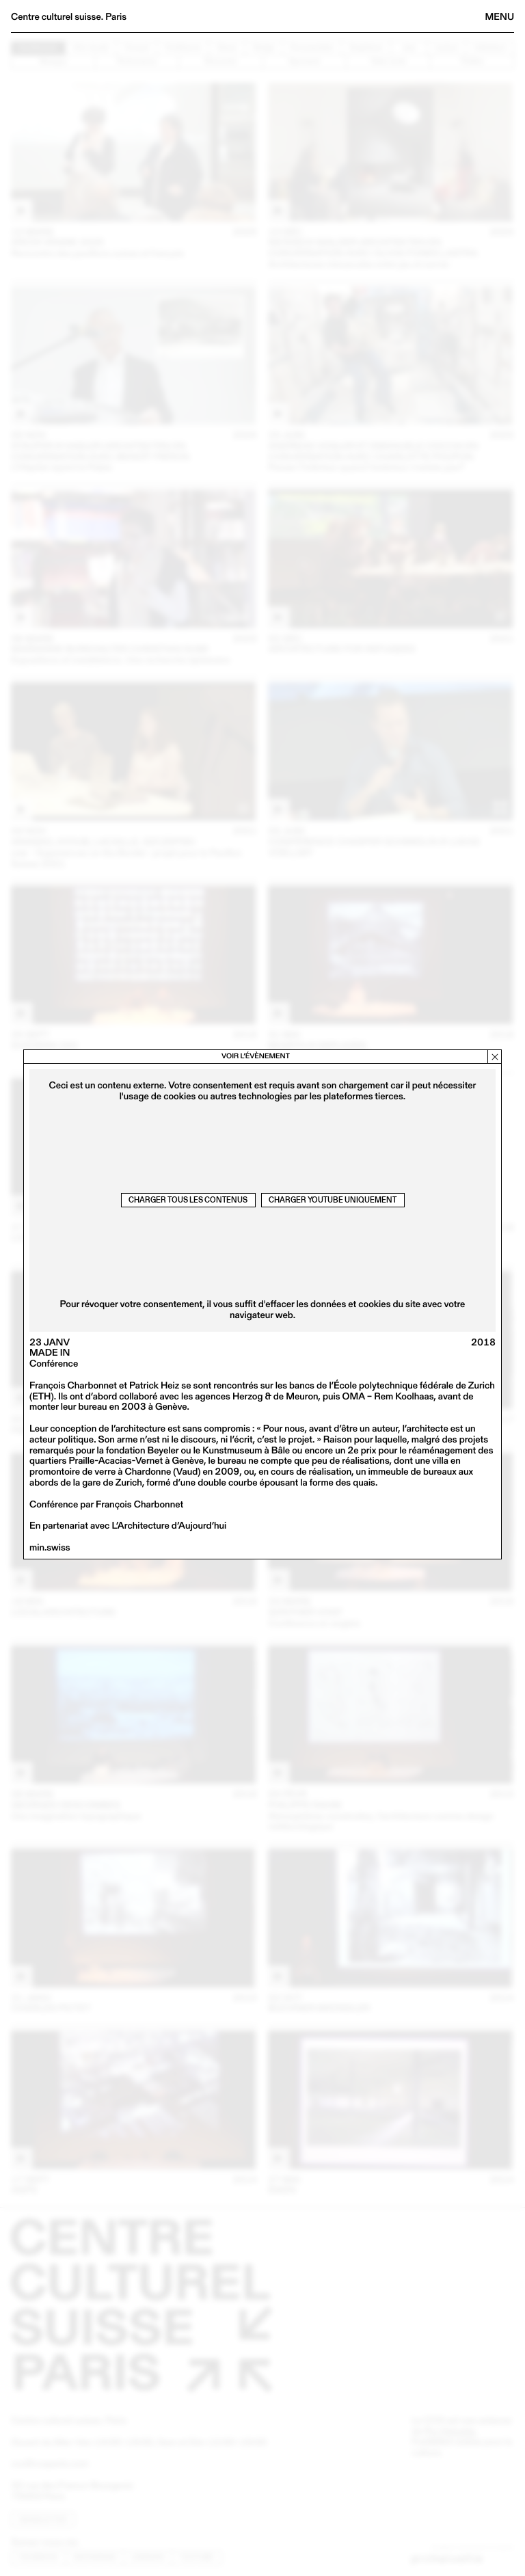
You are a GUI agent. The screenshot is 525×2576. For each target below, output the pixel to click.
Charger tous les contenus (188, 1200)
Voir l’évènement (255, 1056)
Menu (499, 16)
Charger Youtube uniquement (332, 1200)
